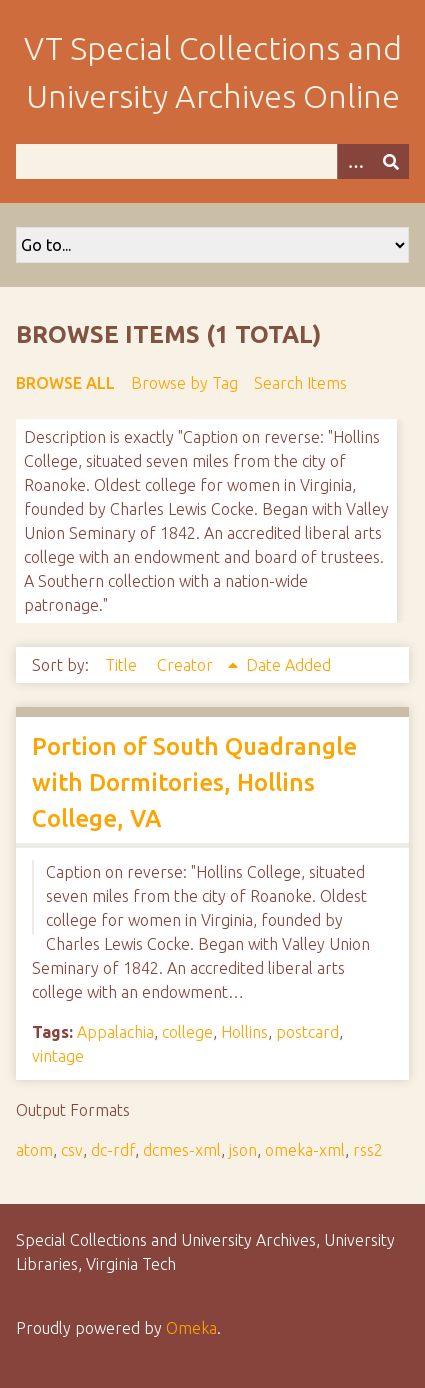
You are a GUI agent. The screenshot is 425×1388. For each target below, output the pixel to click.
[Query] (212, 161)
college (187, 1032)
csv (72, 1150)
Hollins (244, 1032)
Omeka (191, 1328)
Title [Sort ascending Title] (123, 665)
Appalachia (115, 1032)
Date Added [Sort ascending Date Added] (288, 665)
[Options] (355, 161)
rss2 (368, 1150)
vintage (58, 1056)
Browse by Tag (184, 383)
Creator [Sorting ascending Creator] (187, 665)
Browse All (65, 383)
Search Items (300, 383)
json (243, 1150)
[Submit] (391, 161)
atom (34, 1150)
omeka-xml (305, 1150)
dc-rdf (113, 1150)
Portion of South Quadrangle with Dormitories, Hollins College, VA (194, 782)
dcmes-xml (182, 1150)
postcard (307, 1032)
